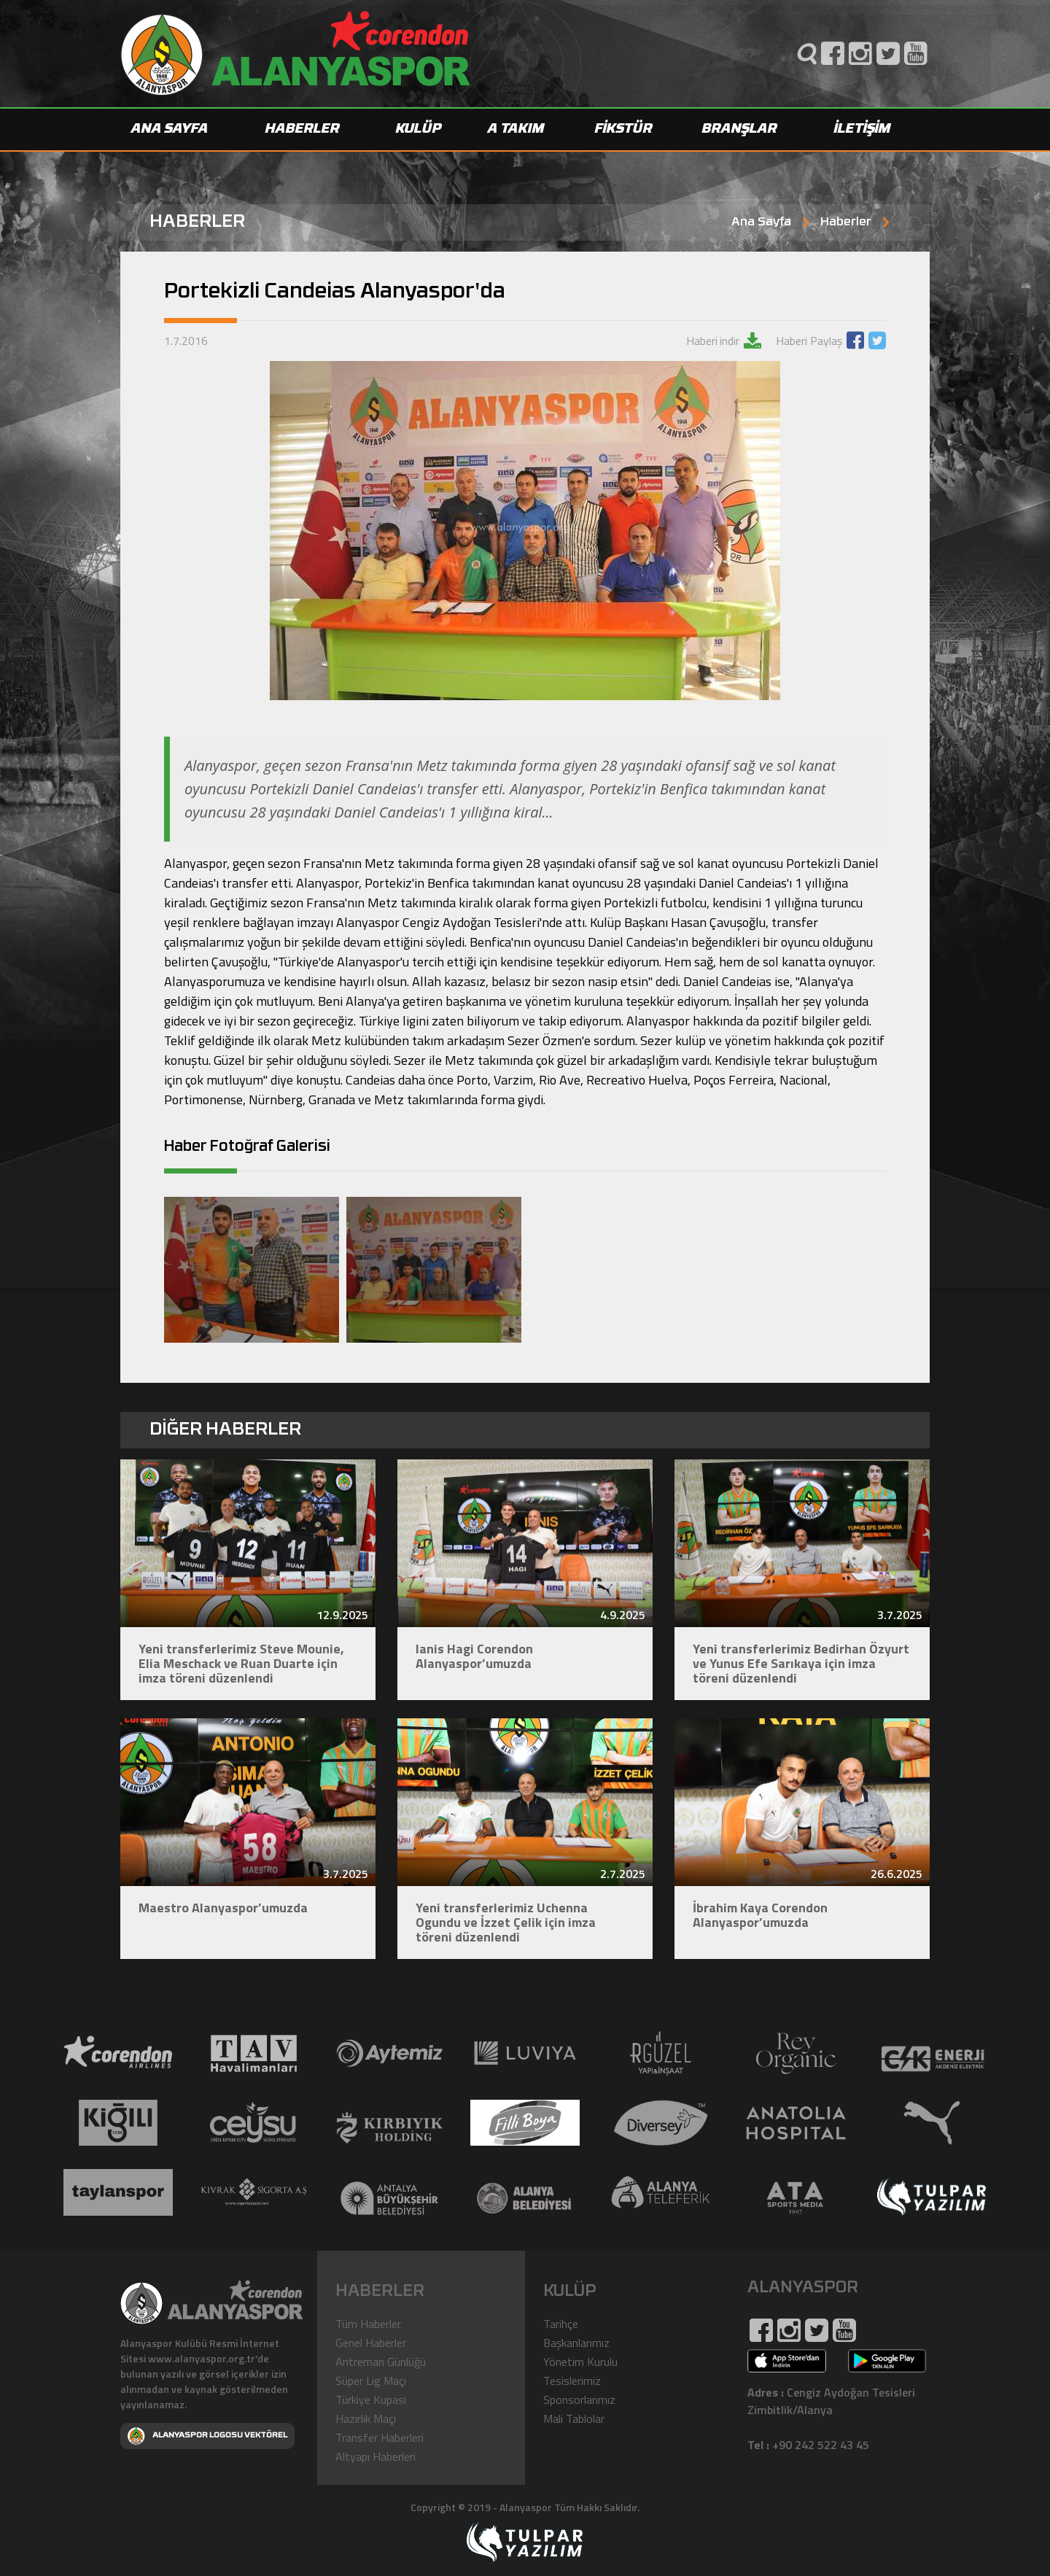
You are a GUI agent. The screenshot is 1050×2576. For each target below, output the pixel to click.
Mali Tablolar (573, 2417)
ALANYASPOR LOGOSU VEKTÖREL (207, 2435)
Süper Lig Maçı (370, 2380)
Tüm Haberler (368, 2323)
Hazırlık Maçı (365, 2417)
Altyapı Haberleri (375, 2455)
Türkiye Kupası (370, 2399)
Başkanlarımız (576, 2342)
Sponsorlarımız (579, 2399)
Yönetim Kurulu (580, 2361)
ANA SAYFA (170, 129)
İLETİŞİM (862, 129)
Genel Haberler (370, 2342)
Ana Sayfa (761, 222)
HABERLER (302, 129)
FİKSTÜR (624, 129)
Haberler (845, 222)
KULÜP (419, 129)
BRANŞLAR (739, 129)
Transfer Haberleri (379, 2436)
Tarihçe (560, 2323)
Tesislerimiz (572, 2380)
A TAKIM (516, 129)
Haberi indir (713, 340)
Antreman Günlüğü (380, 2361)
